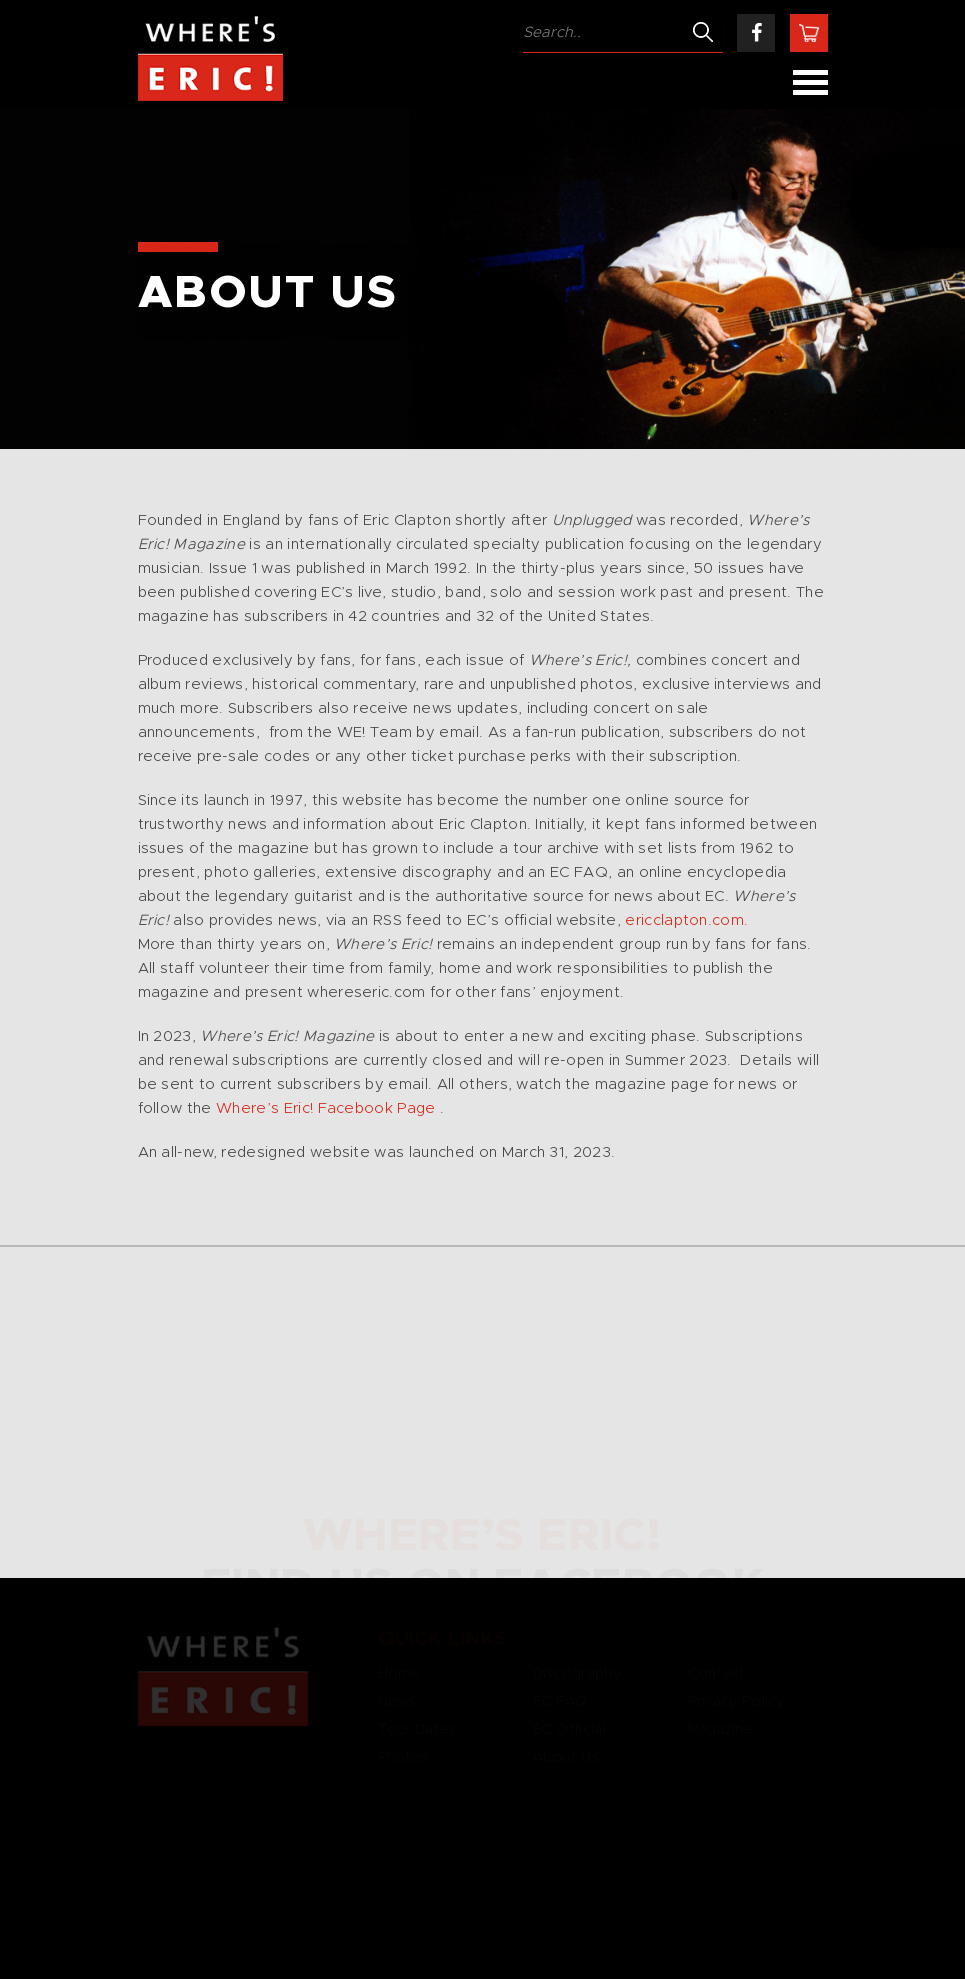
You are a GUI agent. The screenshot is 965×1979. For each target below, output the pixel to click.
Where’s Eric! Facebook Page (326, 1108)
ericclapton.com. (686, 920)
